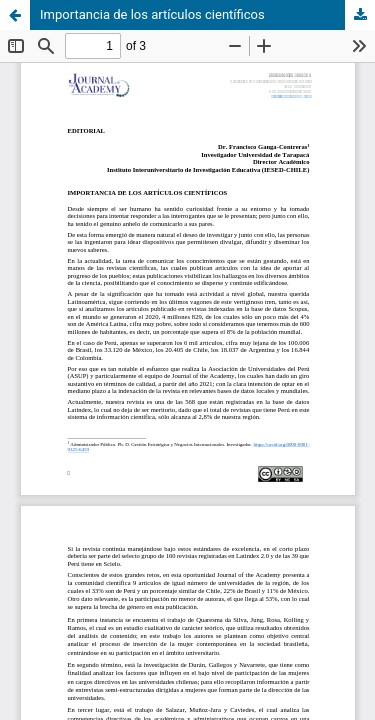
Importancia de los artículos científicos (152, 14)
